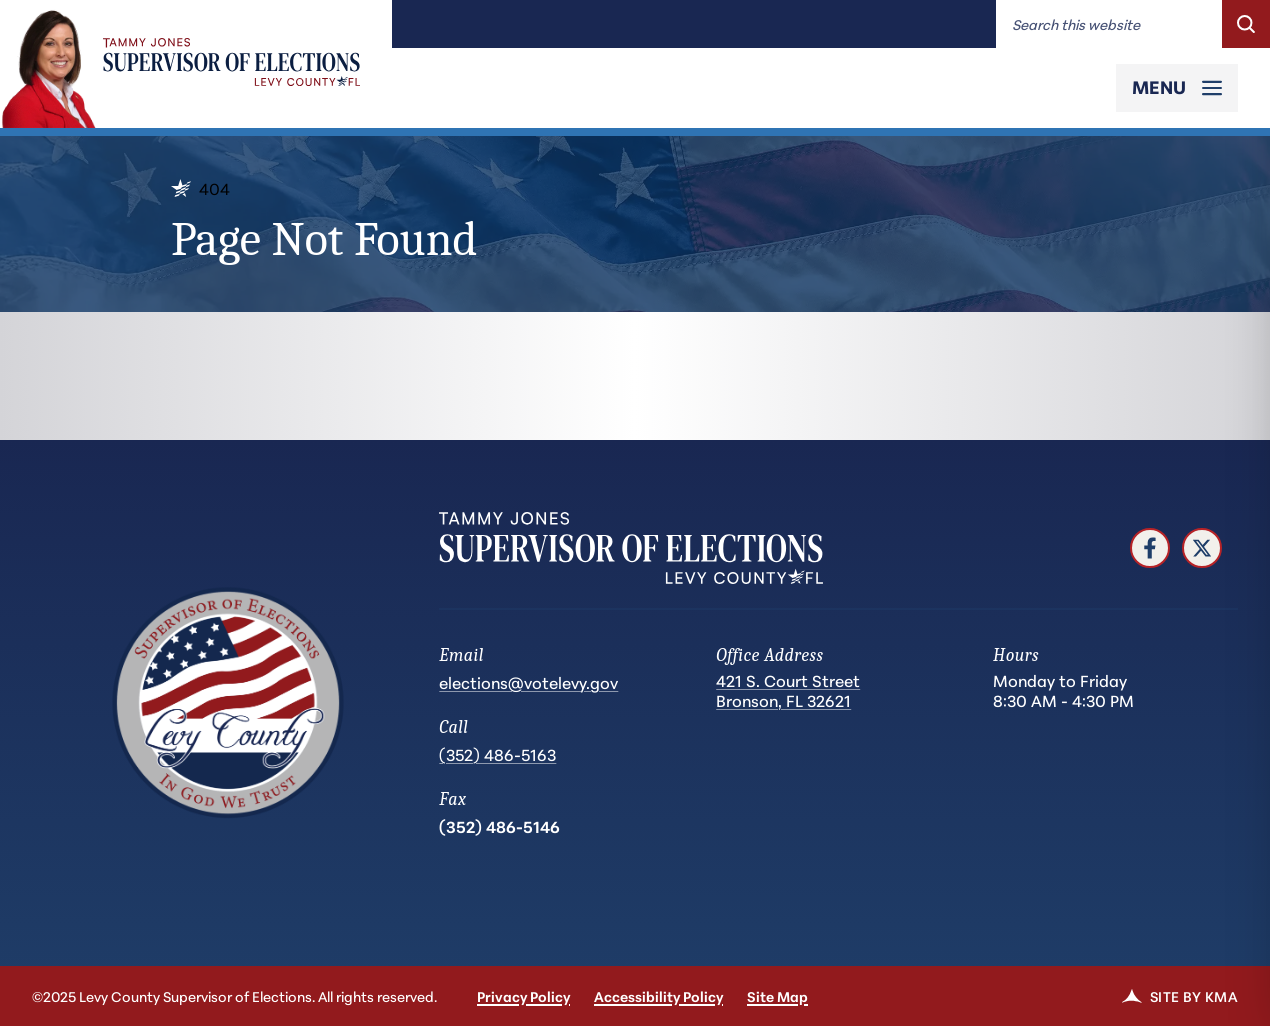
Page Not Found (324, 239)
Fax (452, 799)
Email (461, 655)
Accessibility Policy (658, 996)
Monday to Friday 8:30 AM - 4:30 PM (1063, 690)
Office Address (769, 655)
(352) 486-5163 (497, 753)
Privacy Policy (523, 996)
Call (453, 727)
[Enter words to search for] (1109, 24)
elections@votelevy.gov (528, 681)
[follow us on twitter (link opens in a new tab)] (1202, 548)
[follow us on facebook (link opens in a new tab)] (1150, 548)
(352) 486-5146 (499, 825)
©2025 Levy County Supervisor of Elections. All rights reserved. (234, 996)
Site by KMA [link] (1180, 996)
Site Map (777, 996)
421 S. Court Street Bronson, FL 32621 (788, 690)
